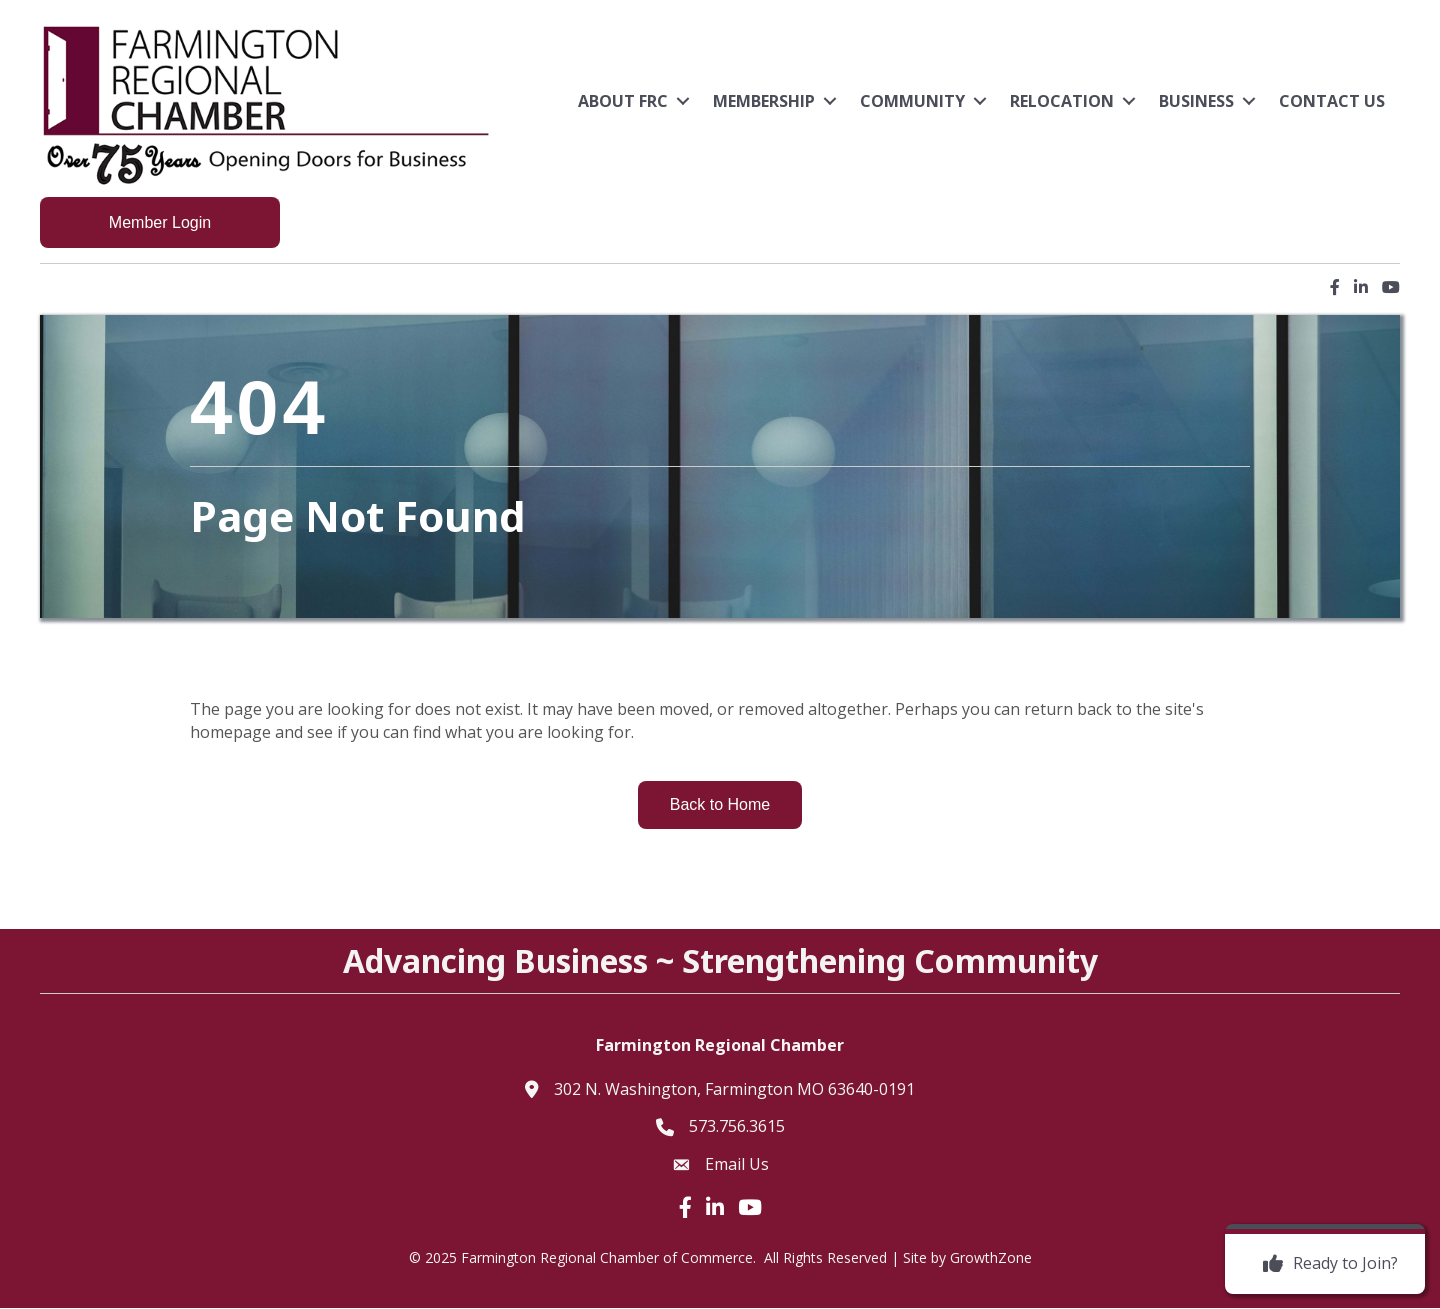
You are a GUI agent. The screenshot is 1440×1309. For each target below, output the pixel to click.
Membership (764, 101)
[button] (160, 222)
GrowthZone (991, 1257)
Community (912, 101)
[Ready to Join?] (1325, 1264)
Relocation (1062, 101)
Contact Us (1332, 101)
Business (1196, 101)
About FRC (623, 101)
